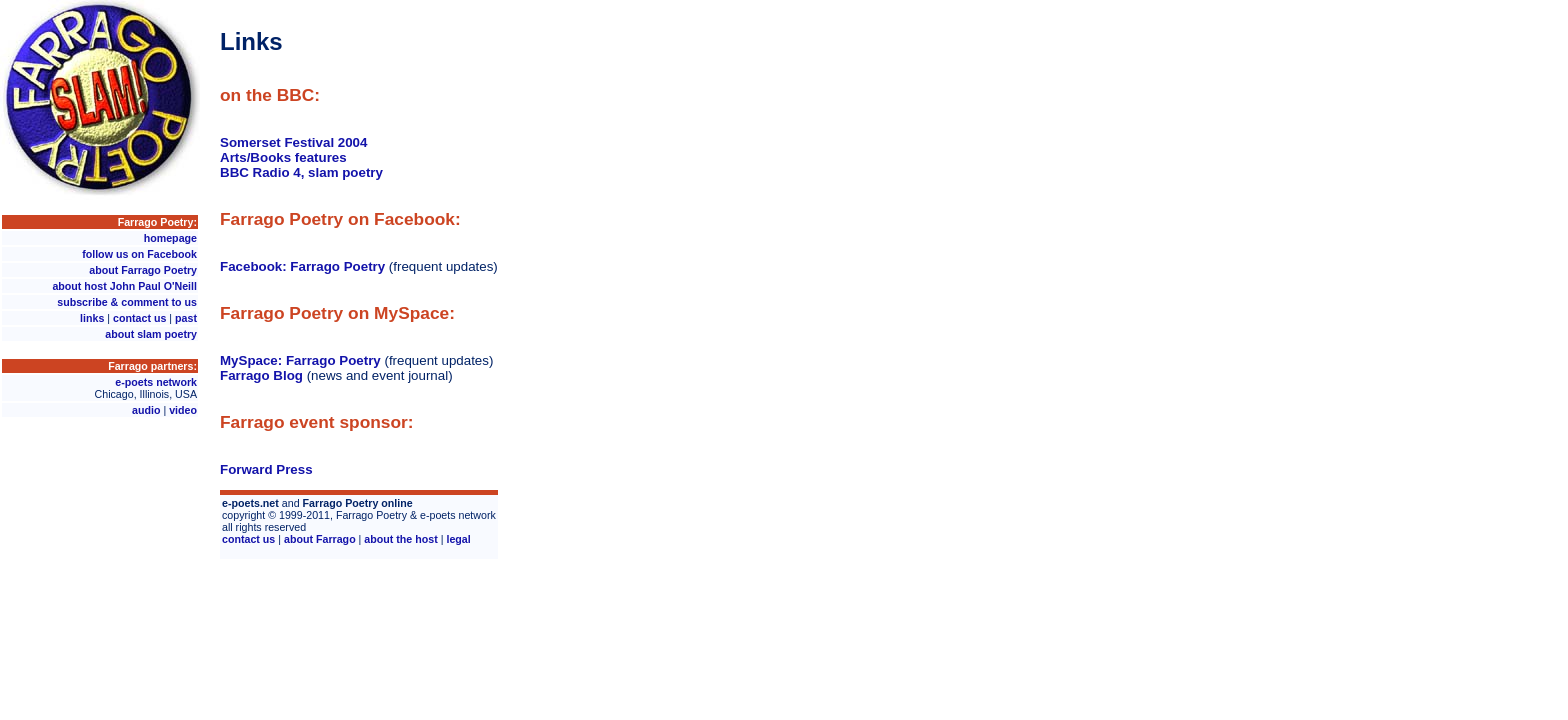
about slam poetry (151, 334)
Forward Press (266, 469)
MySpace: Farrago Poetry (300, 360)
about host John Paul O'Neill (124, 286)
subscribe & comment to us (127, 302)
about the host (400, 539)
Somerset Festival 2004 (293, 142)
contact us (139, 318)
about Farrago (320, 539)
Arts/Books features (283, 157)
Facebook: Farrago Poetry (302, 266)
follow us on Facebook (139, 254)
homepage (170, 238)
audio (146, 410)
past (186, 318)
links (92, 318)
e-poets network (156, 382)
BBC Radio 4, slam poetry (301, 172)
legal (458, 539)
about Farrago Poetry (143, 270)
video (183, 410)
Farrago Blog (261, 375)
